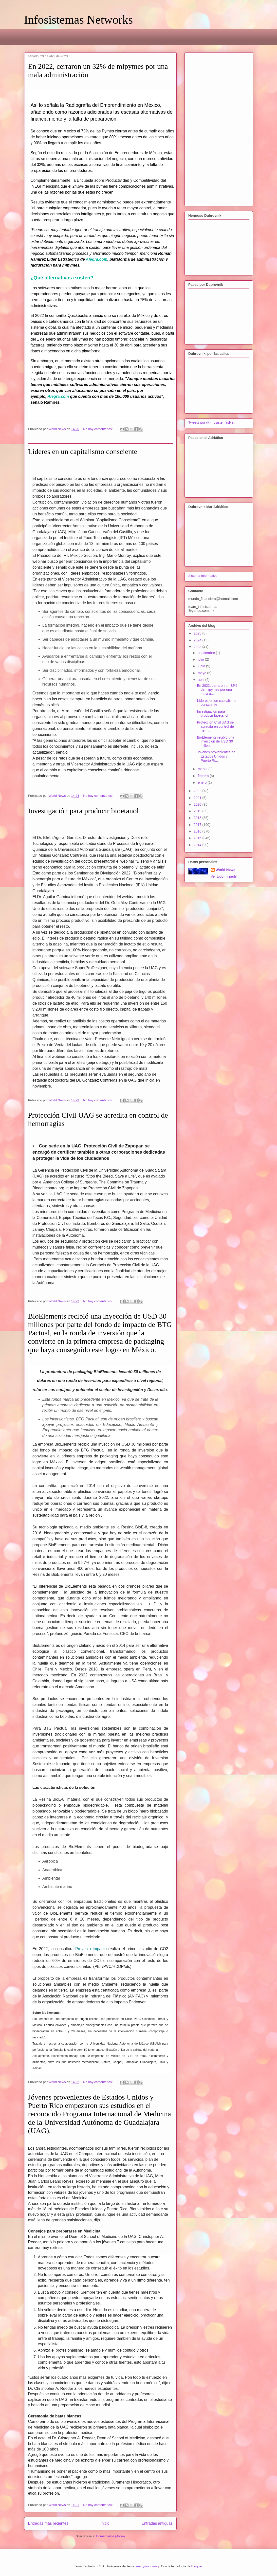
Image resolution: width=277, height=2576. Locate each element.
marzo (203, 769)
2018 (198, 818)
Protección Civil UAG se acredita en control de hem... (215, 726)
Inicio (104, 2523)
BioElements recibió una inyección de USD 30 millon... (215, 741)
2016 (198, 831)
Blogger (196, 2566)
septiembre (207, 653)
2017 (198, 825)
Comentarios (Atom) (110, 2536)
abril (201, 680)
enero (203, 782)
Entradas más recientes (48, 2523)
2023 (198, 647)
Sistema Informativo (203, 576)
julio (201, 659)
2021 (198, 798)
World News (225, 870)
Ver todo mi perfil (224, 876)
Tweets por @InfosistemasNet (211, 422)
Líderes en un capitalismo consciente (82, 451)
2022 (198, 791)
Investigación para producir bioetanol (83, 811)
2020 (198, 804)
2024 (198, 640)
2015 (198, 838)
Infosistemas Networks (78, 19)
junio (202, 666)
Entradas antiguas (157, 2523)
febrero (204, 776)
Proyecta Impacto (91, 1949)
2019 (198, 811)
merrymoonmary (147, 2566)
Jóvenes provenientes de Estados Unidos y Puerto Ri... (216, 756)
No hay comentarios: (98, 429)
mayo (202, 673)
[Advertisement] (82, 36)
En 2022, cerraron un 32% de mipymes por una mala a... (217, 690)
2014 (198, 845)
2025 (198, 633)
